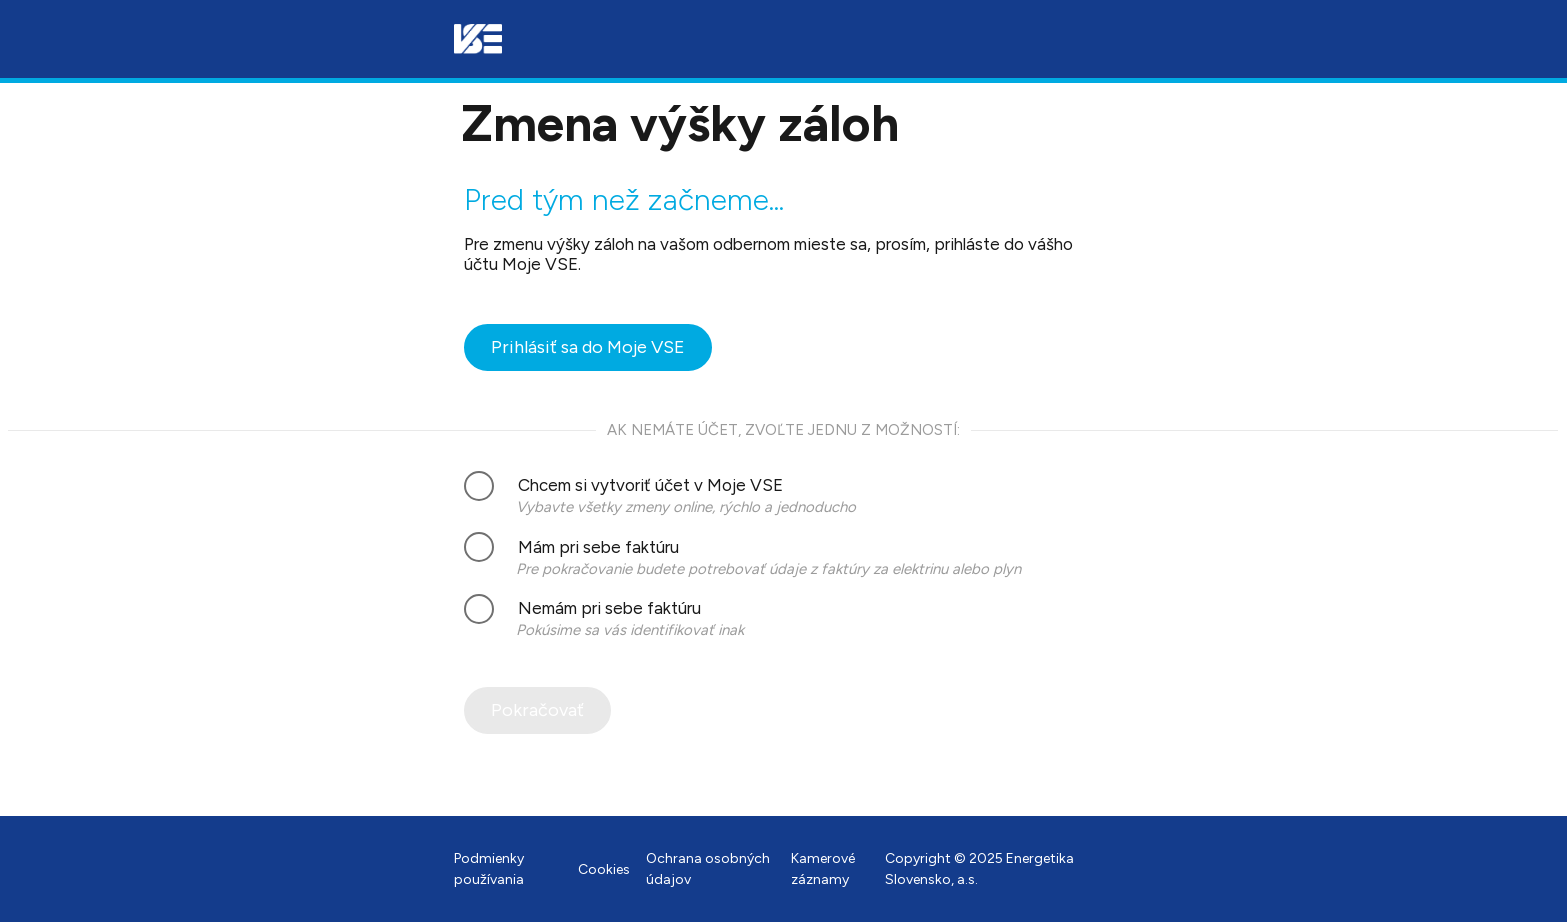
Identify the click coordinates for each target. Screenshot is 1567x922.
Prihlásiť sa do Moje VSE (588, 347)
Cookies (604, 869)
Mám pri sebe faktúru (571, 547)
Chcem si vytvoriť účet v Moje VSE (623, 486)
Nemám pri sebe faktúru (582, 609)
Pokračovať (537, 710)
